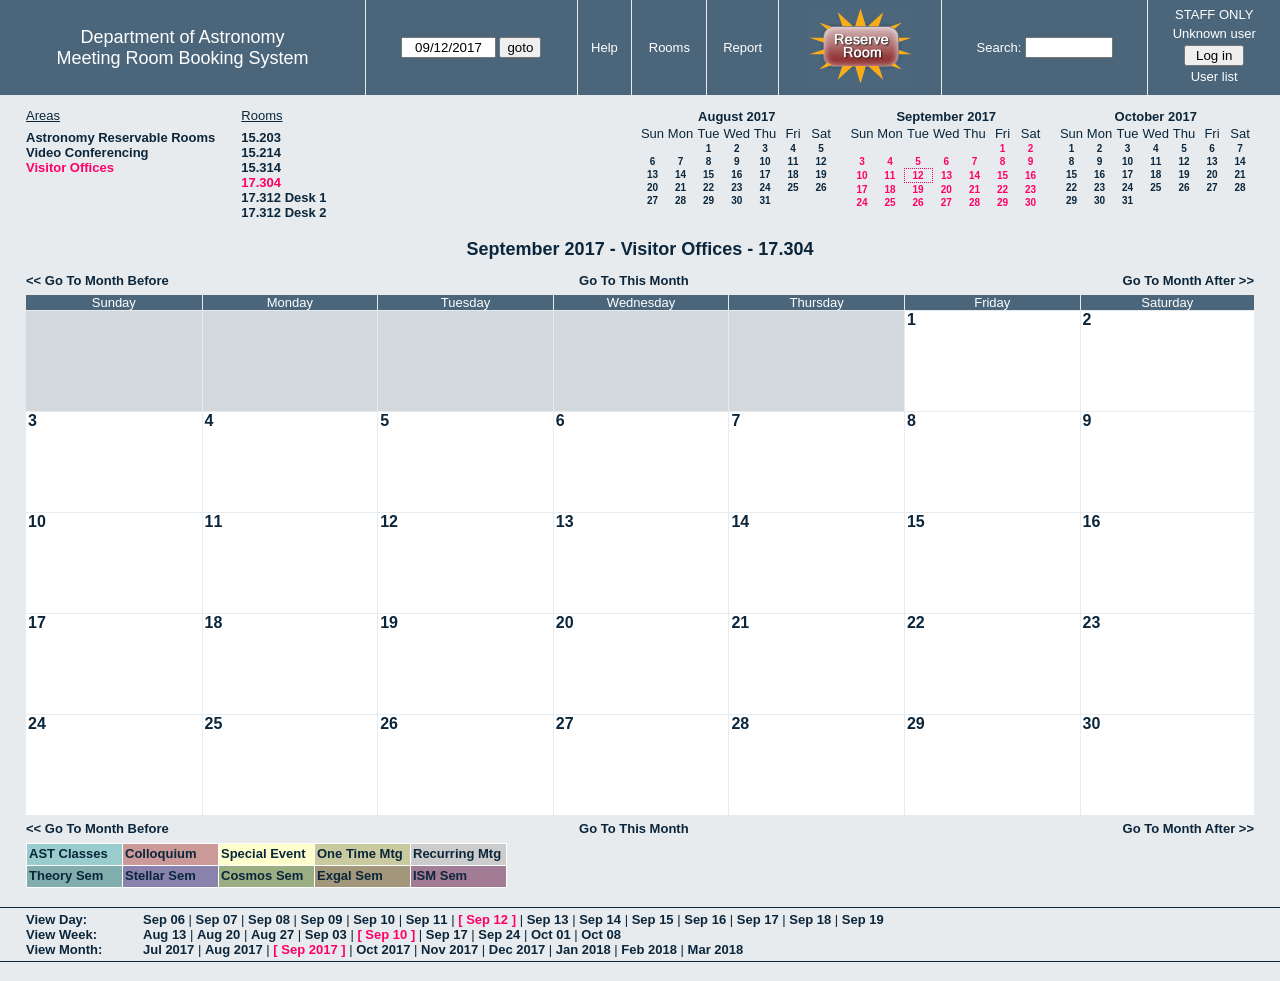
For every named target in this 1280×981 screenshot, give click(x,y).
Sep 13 (548, 919)
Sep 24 (499, 934)
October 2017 (1156, 116)
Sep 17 (758, 919)
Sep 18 (810, 919)
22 (708, 187)
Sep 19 (863, 919)
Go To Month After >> (1188, 280)
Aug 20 (218, 934)
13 (652, 174)
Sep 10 (374, 919)
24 (764, 187)
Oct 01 (551, 934)
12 (820, 161)
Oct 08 (601, 934)
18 (792, 174)
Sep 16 (705, 919)
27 (652, 200)
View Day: (56, 919)
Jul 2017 (168, 949)
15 (708, 174)
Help (604, 47)
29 (708, 200)
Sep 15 (653, 919)
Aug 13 (164, 934)
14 (680, 174)
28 (680, 200)
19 (820, 174)
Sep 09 (322, 919)
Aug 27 (272, 934)
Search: (999, 47)
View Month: (64, 949)
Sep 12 (487, 919)
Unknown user (1214, 33)
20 (652, 187)
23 (736, 187)
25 (792, 187)
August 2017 (736, 116)
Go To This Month (634, 280)
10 (764, 161)
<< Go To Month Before (97, 280)
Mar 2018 (716, 949)
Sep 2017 (309, 949)
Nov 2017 (449, 949)
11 (792, 161)
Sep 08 (269, 919)
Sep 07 (217, 919)
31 (764, 200)
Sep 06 (164, 919)
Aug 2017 (234, 949)
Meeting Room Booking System (182, 58)
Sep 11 (427, 919)
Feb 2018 (649, 949)
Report (742, 47)
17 (764, 174)
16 (736, 174)
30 (736, 200)
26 (820, 187)
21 (680, 187)
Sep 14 (600, 919)
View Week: (61, 934)
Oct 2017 (383, 949)
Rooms (669, 47)
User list (1214, 76)
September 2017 (946, 116)
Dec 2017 (517, 949)
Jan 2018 (583, 949)
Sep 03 (326, 934)
